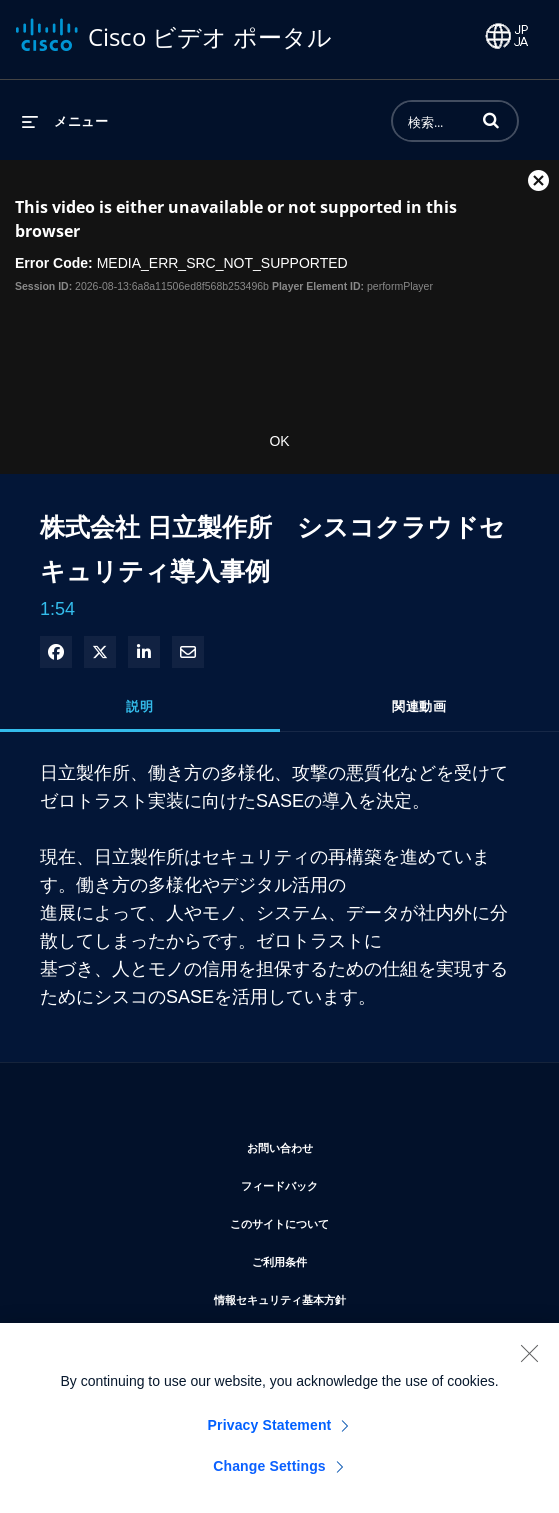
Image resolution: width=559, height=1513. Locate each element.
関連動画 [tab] (419, 706)
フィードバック (339, 1182)
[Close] (529, 1361)
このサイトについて (339, 1220)
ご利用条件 (339, 1258)
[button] (491, 120)
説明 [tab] (139, 706)
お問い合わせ (340, 1144)
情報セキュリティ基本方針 (340, 1296)
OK (279, 441)
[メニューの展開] (65, 121)
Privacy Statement (270, 1433)
